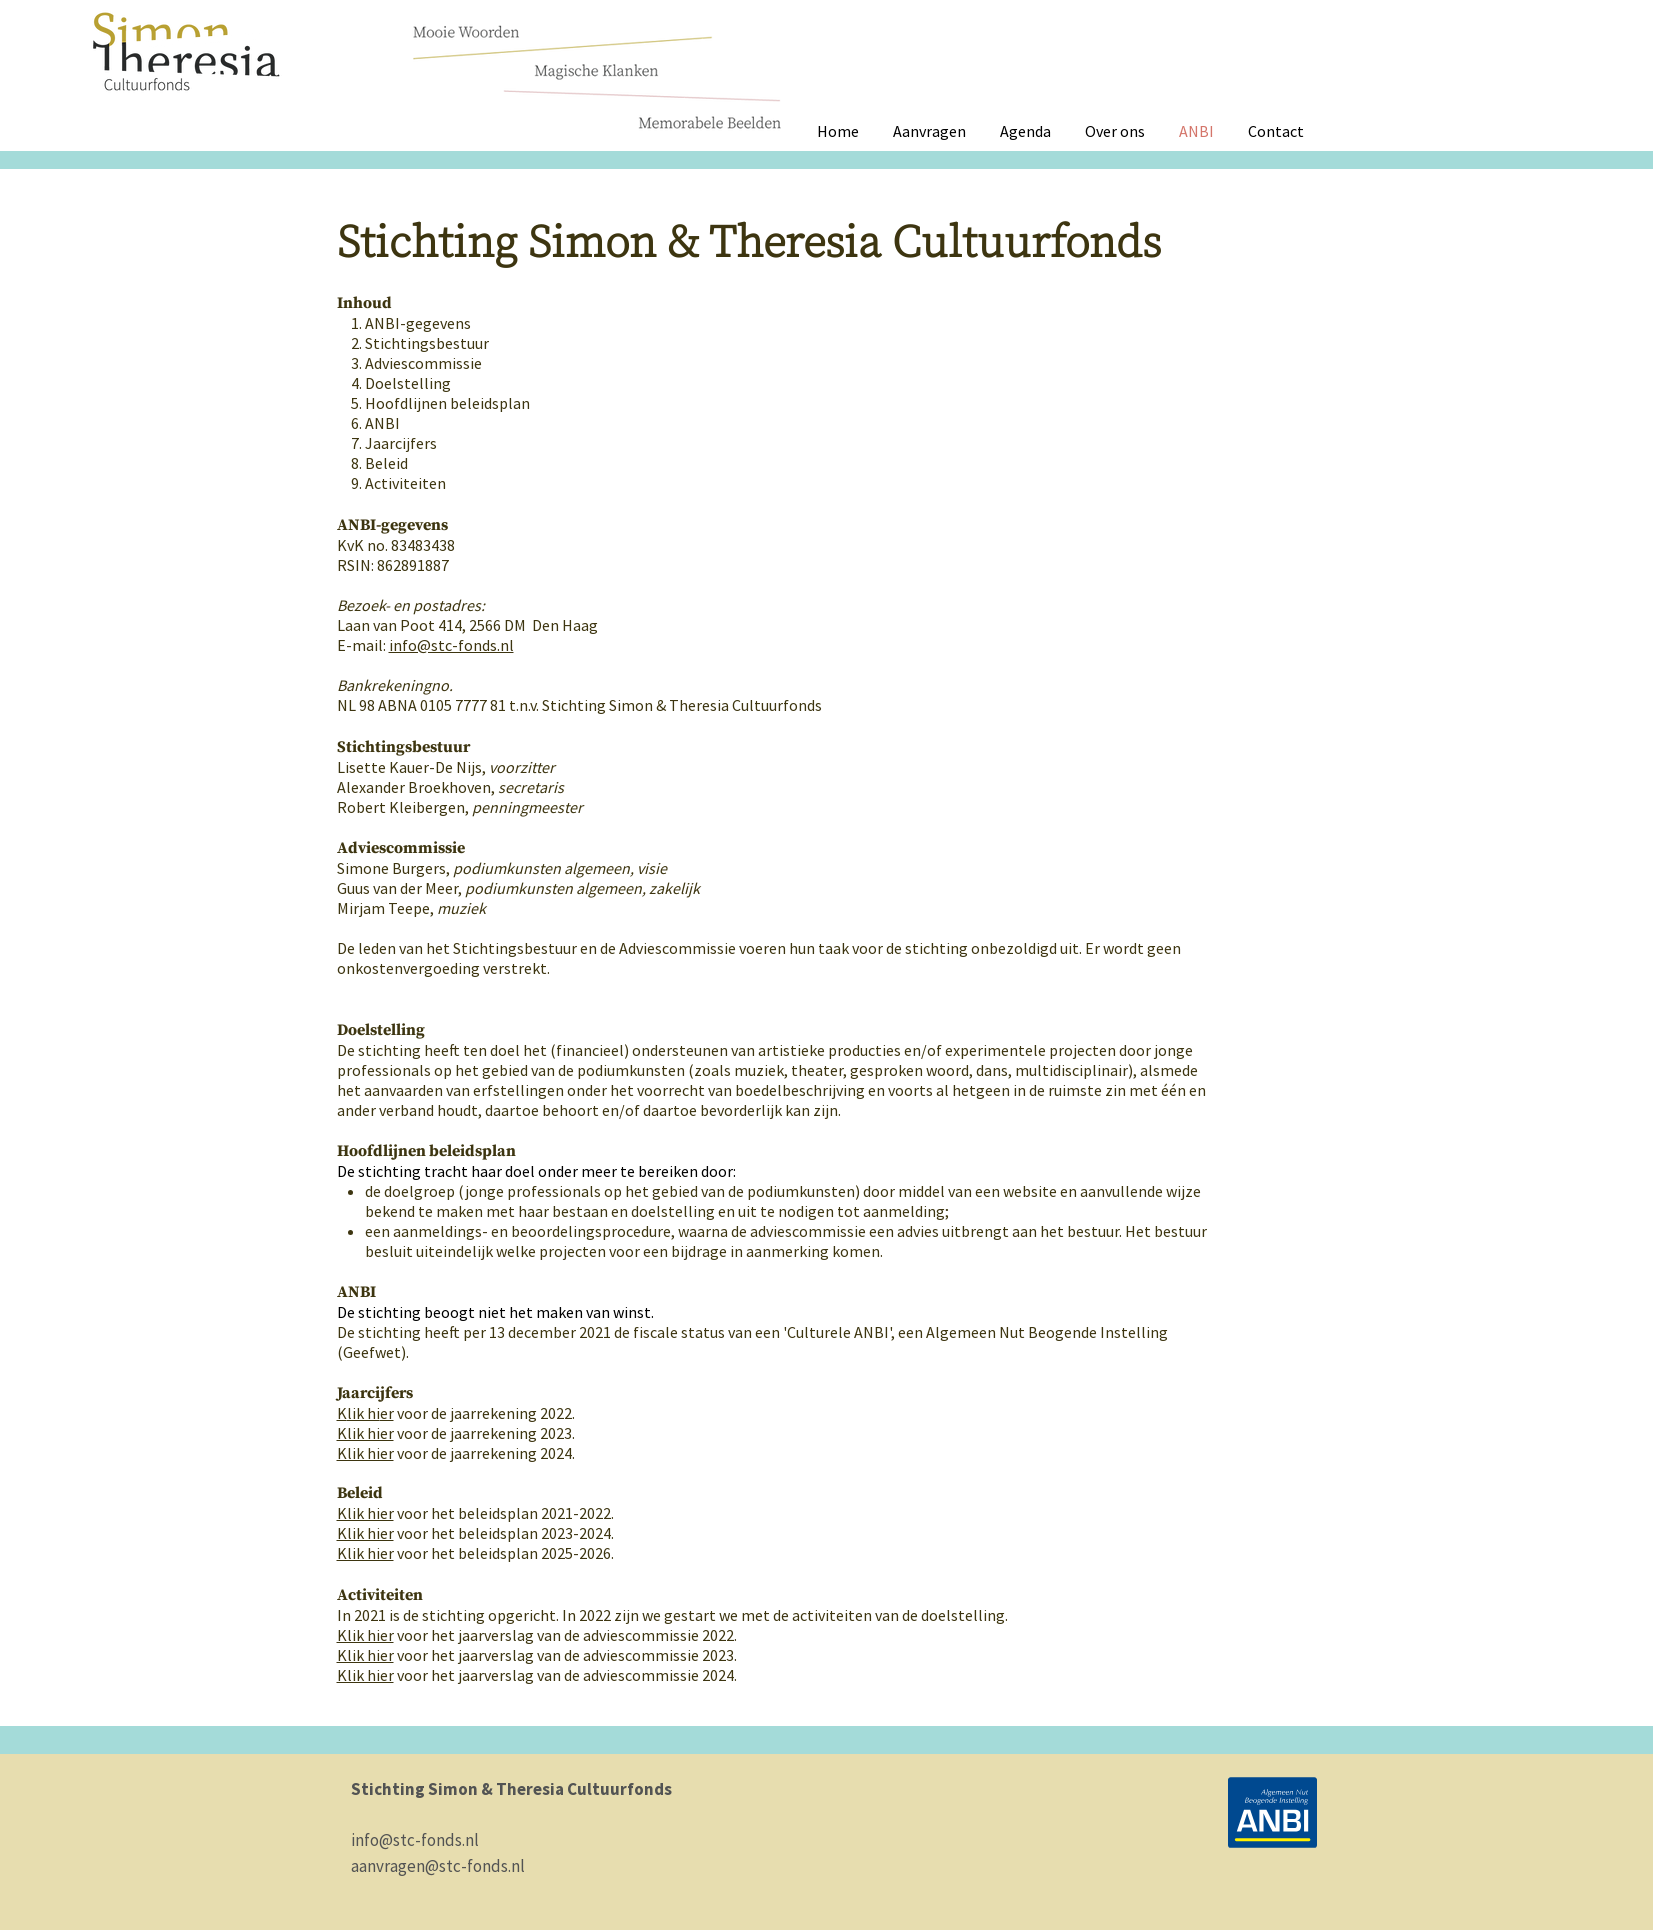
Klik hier (365, 1433)
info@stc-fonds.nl (451, 645)
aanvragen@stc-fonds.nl (438, 1866)
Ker (365, 1413)
